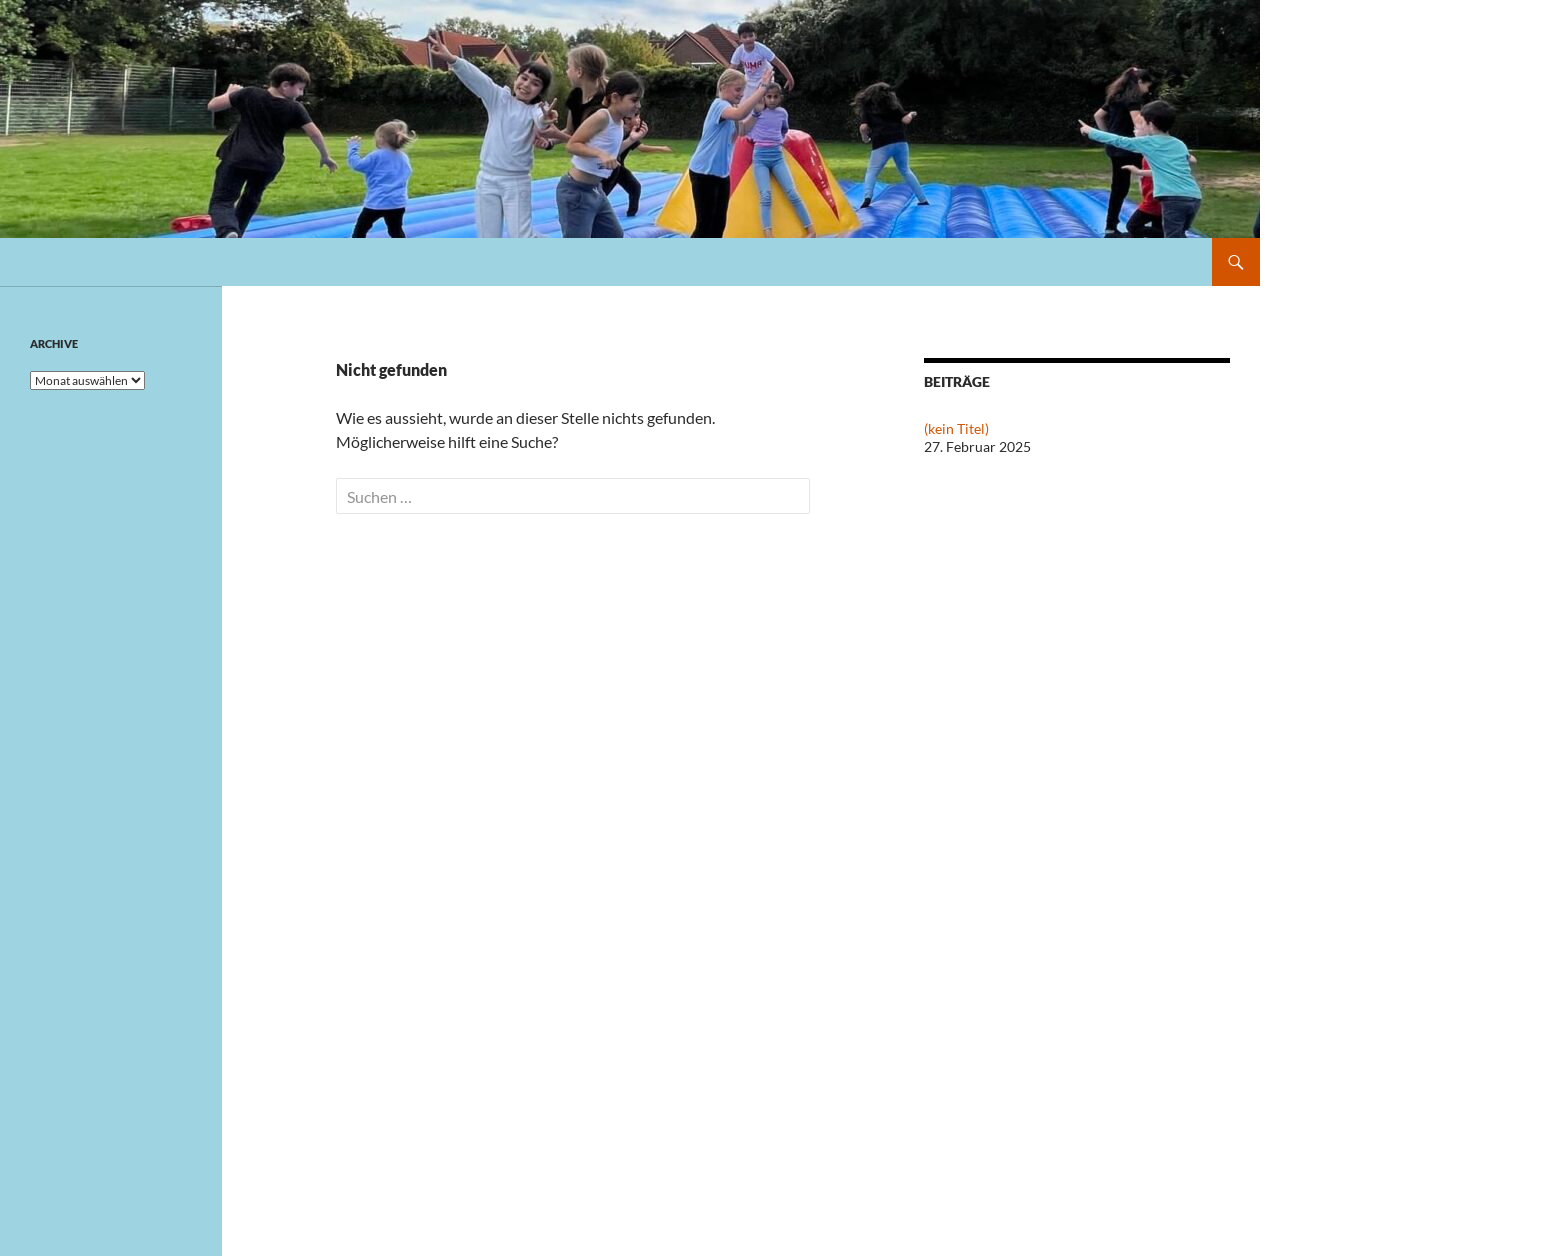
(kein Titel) (956, 428)
